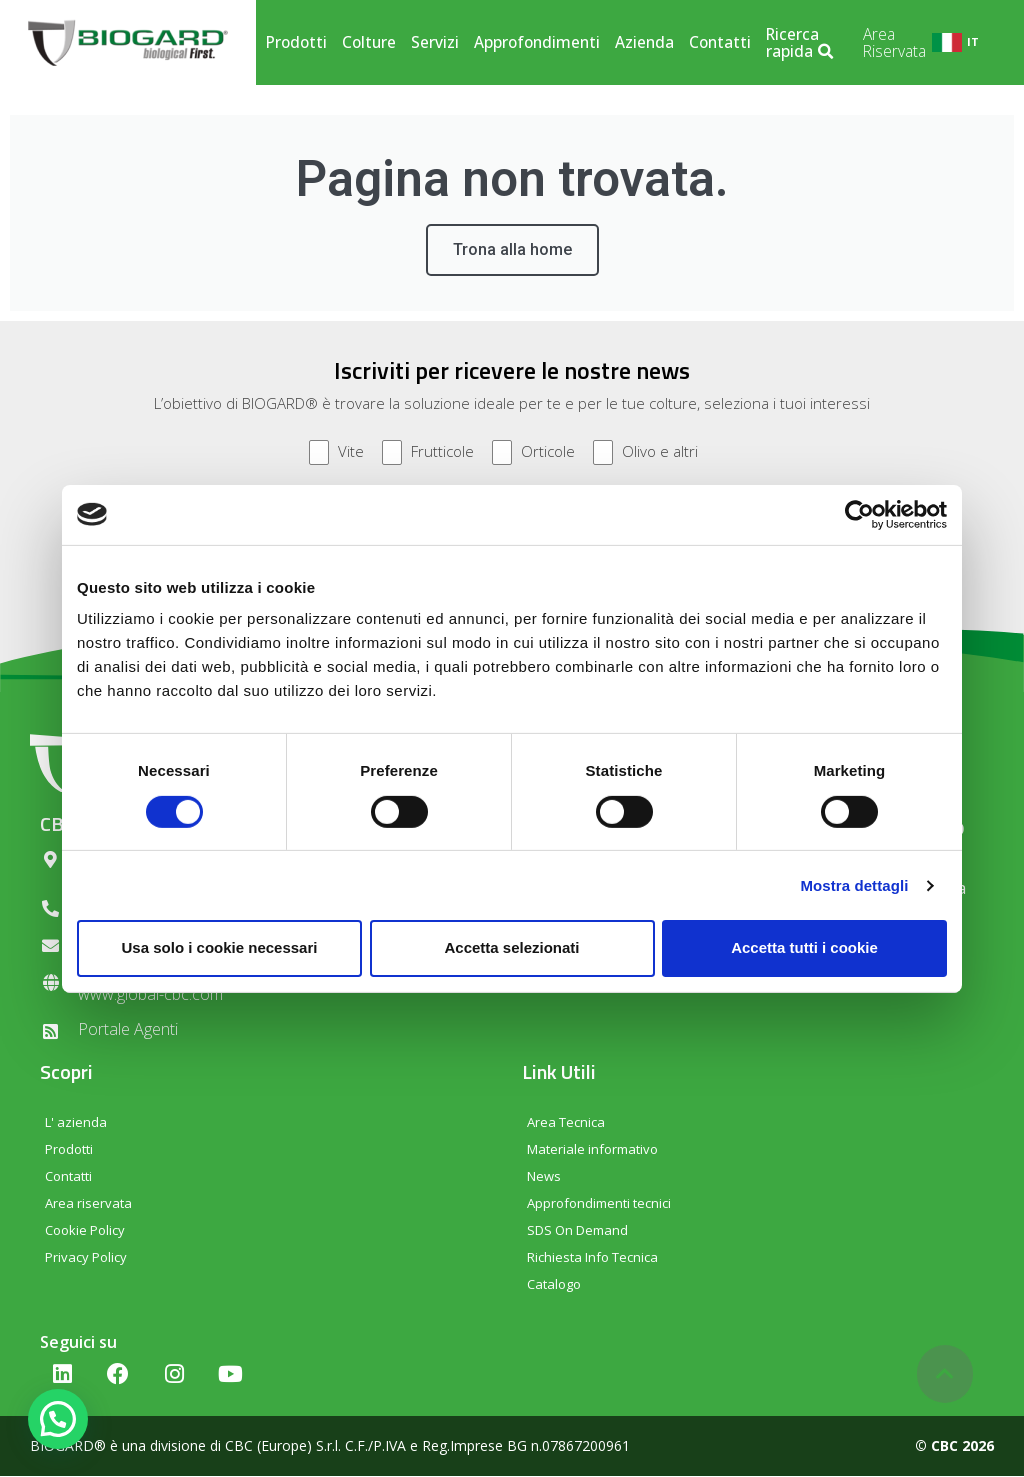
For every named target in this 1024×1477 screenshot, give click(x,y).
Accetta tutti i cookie (804, 947)
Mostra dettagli (854, 885)
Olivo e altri (645, 453)
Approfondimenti (537, 42)
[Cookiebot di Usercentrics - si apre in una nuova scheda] (859, 514)
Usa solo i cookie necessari (220, 947)
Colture (369, 42)
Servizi (435, 42)
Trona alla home (512, 250)
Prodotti (296, 42)
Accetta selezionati (511, 947)
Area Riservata (894, 43)
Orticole (533, 453)
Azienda (644, 42)
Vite (336, 453)
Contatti (720, 42)
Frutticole (428, 453)
